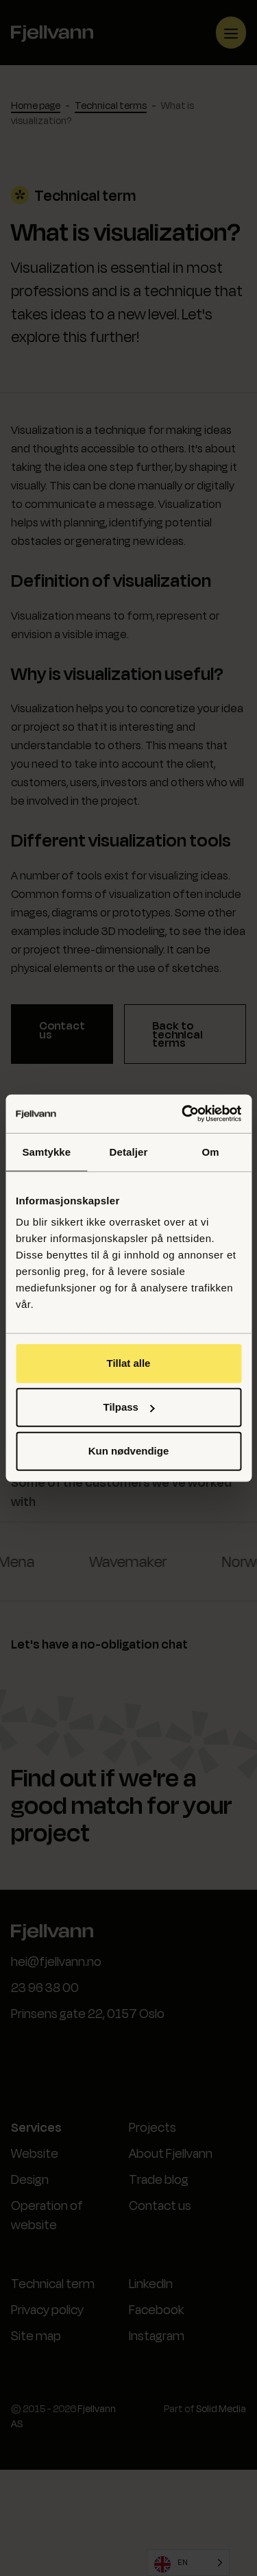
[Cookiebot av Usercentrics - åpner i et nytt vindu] (183, 1114)
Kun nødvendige (128, 1451)
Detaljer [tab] (129, 1151)
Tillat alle (129, 1363)
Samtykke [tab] (46, 1151)
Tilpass (129, 1407)
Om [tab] (210, 1151)
